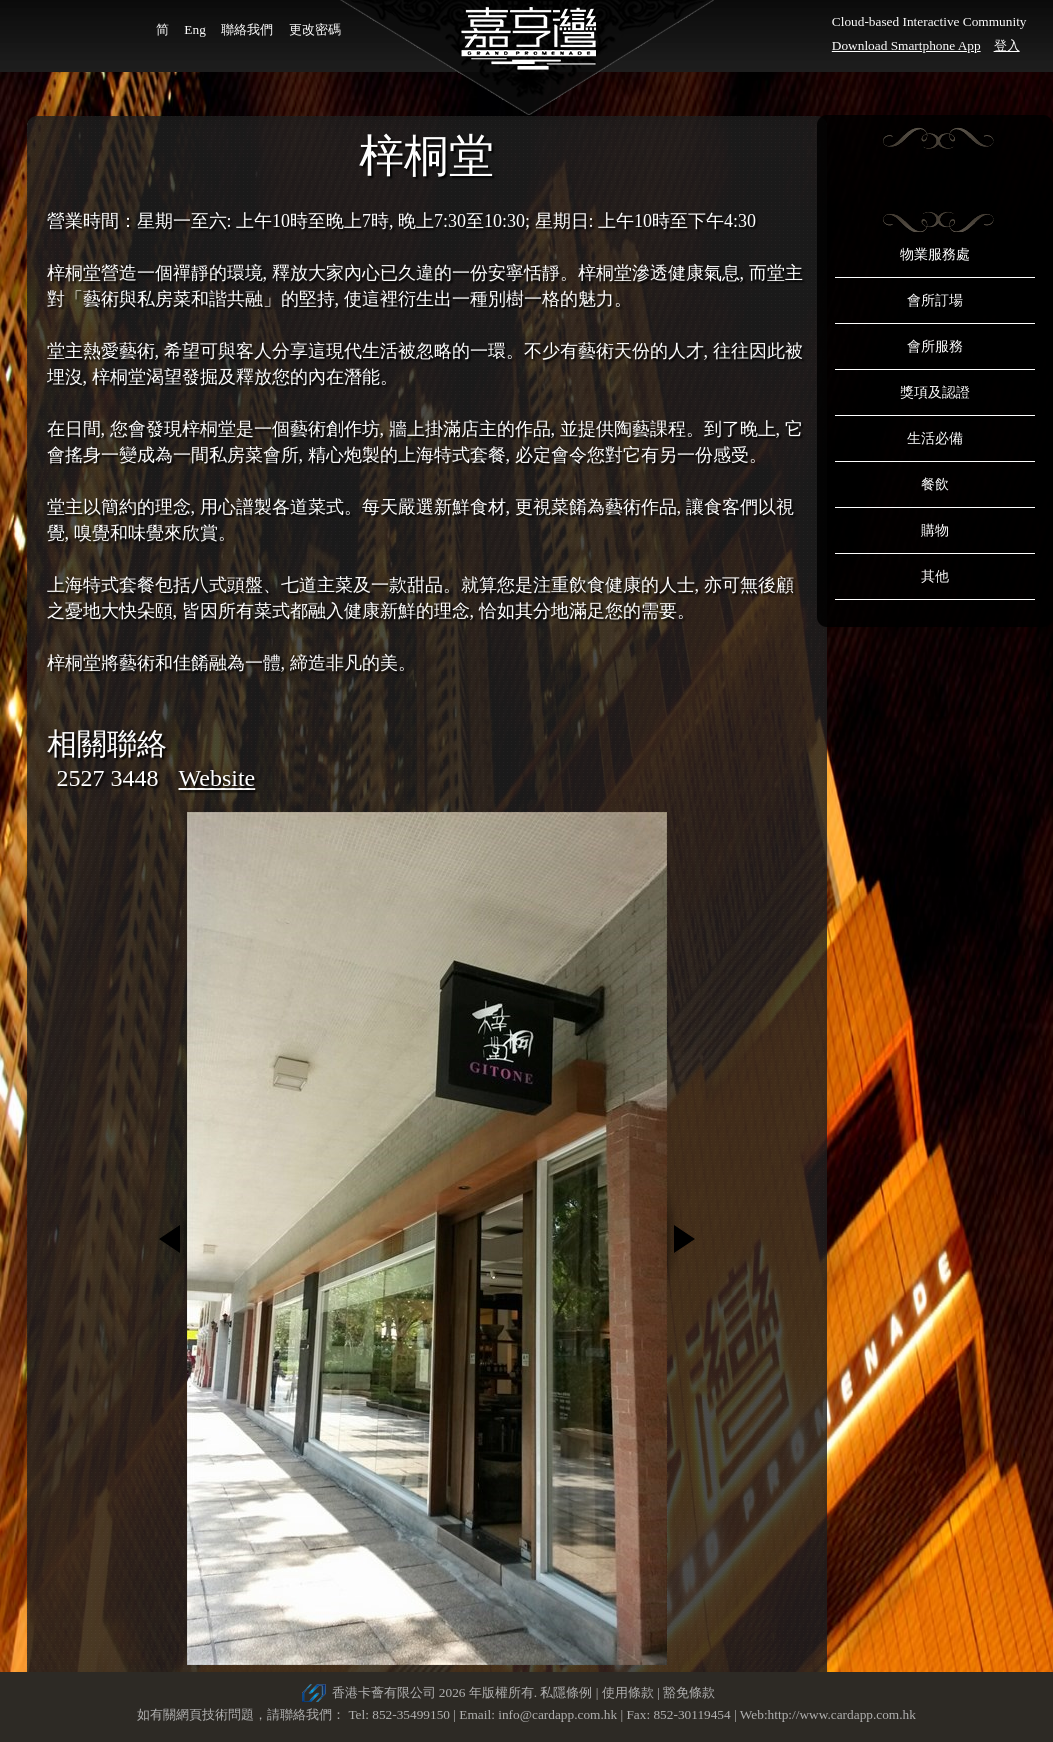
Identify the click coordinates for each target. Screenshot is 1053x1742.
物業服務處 (935, 254)
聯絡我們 (247, 29)
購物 (935, 530)
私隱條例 (566, 1692)
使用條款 (628, 1692)
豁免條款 (689, 1692)
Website (217, 778)
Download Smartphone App (906, 45)
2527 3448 (108, 778)
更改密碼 (315, 29)
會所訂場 (935, 300)
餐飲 (935, 484)
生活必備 (935, 438)
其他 (935, 576)
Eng (194, 29)
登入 (1007, 45)
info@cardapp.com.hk (559, 1714)
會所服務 (935, 346)
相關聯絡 (107, 743)
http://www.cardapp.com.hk (842, 1714)
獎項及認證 (935, 392)
